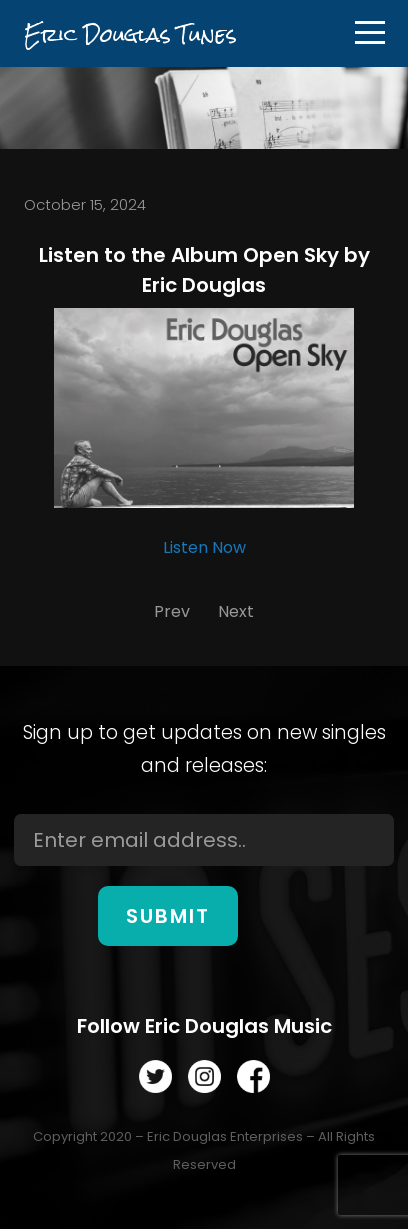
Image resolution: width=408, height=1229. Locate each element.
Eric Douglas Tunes (130, 34)
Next (236, 611)
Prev (172, 611)
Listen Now (204, 547)
